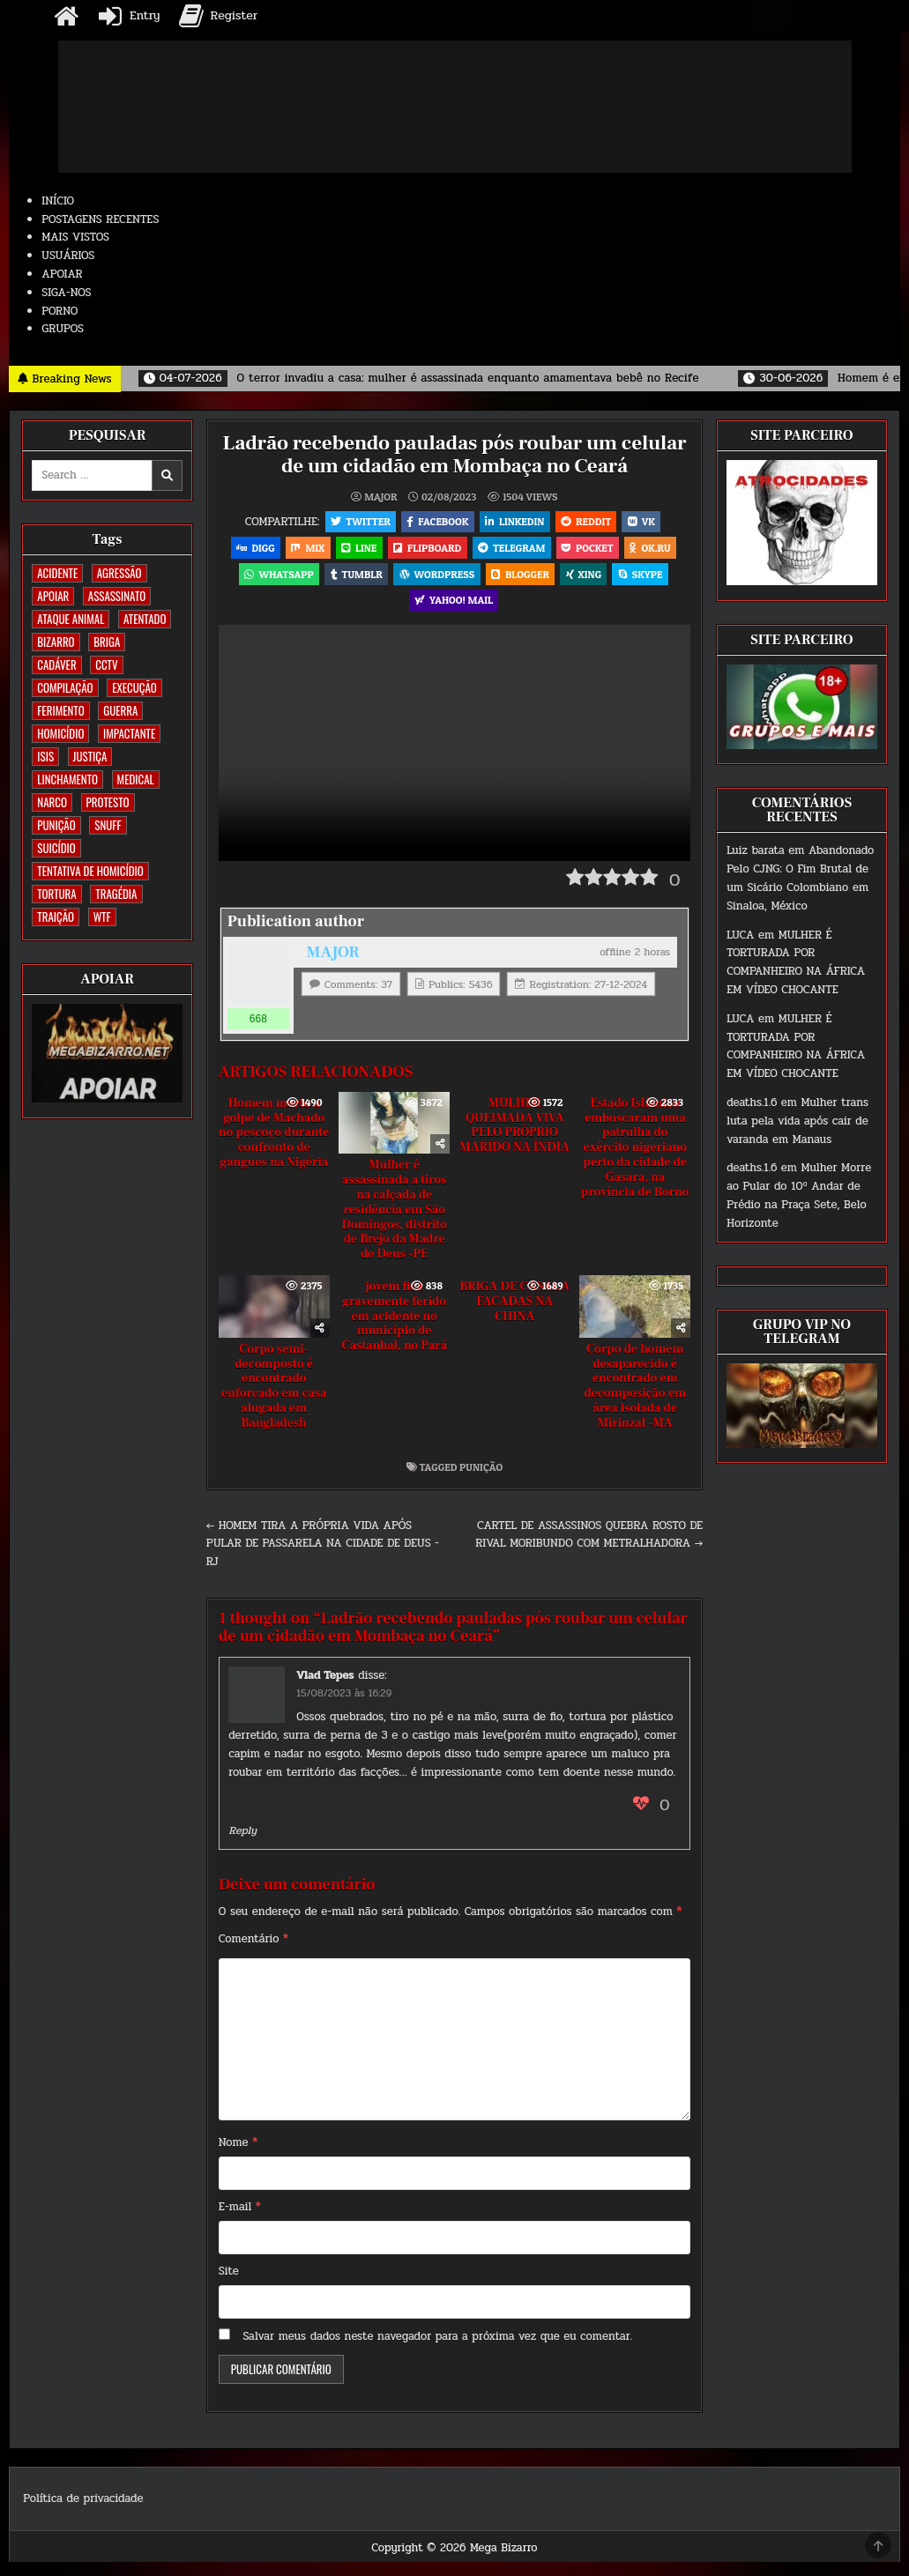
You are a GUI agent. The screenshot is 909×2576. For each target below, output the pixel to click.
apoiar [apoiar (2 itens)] (53, 596)
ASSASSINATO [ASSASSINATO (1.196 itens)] (116, 596)
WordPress (435, 582)
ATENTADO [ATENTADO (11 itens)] (144, 618)
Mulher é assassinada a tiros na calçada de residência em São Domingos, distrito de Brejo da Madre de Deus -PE (393, 1224)
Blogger (522, 582)
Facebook (435, 522)
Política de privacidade (83, 2512)
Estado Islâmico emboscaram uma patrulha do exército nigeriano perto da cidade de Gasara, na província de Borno (635, 1162)
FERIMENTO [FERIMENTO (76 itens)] (60, 710)
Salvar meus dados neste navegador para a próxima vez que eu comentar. (437, 2350)
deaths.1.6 (751, 1102)
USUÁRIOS (67, 255)
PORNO (59, 311)
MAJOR (380, 496)
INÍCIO (57, 201)
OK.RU (658, 552)
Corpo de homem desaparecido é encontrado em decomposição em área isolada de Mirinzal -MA (635, 1400)
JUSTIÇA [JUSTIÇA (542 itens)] (90, 756)
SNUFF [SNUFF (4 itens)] (107, 825)
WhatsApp (271, 582)
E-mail (240, 2222)
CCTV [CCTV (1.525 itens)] (106, 664)
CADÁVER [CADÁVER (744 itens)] (56, 664)
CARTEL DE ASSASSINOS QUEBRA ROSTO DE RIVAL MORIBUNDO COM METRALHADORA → (589, 1549)
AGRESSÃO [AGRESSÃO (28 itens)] (119, 573)
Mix (302, 552)
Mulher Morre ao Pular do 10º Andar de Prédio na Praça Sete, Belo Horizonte (798, 1195)
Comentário (253, 1954)
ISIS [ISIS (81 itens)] (45, 756)
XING (588, 582)
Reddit (588, 522)
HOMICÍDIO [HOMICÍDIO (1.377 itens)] (60, 733)
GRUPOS (62, 329)
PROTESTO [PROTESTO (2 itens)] (108, 802)
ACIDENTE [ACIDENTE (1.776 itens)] (57, 573)
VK (646, 522)
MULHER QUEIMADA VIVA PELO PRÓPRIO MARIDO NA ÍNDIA (515, 1139)
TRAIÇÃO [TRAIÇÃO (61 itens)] (55, 916)
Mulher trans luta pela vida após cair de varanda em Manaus (797, 1121)
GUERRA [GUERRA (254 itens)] (120, 710)
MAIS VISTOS (75, 237)
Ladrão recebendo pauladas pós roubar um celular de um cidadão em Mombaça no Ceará (454, 454)
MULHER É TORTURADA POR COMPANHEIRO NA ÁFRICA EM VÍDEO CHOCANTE (795, 962)
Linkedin (515, 522)
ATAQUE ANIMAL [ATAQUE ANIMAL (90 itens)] (70, 618)
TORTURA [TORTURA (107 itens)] (56, 893)
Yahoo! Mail (453, 612)
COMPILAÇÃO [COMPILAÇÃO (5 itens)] (65, 687)
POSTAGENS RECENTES (100, 219)
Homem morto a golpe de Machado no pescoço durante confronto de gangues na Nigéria (274, 1147)
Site (229, 2286)
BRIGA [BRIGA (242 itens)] (106, 641)
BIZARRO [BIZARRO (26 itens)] (55, 641)
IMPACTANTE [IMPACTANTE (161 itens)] (129, 733)
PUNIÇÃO (481, 1481)
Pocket (594, 552)
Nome (238, 2157)
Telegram (514, 552)
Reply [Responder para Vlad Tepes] (242, 1845)
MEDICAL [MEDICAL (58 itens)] (135, 779)
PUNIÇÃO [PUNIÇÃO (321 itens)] (56, 825)
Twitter (354, 522)
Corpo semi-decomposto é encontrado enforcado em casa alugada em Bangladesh (273, 1400)
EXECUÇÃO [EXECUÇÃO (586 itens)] (134, 687)
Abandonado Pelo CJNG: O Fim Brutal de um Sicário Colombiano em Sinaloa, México (800, 878)
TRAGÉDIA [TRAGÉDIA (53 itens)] (116, 893)
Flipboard (427, 552)
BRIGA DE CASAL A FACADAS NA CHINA (514, 1317)
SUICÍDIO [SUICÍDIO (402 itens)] (56, 848)
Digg (246, 552)
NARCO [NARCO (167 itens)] (52, 802)
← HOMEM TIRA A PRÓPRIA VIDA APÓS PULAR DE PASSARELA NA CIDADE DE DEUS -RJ (322, 1558)
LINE (356, 552)
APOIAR (61, 274)
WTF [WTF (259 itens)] (102, 916)
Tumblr (352, 582)
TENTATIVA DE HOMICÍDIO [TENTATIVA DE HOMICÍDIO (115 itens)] (90, 871)
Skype (647, 582)
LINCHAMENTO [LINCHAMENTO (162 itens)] (67, 779)
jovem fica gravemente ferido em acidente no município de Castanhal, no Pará (394, 1331)
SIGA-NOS (66, 292)
